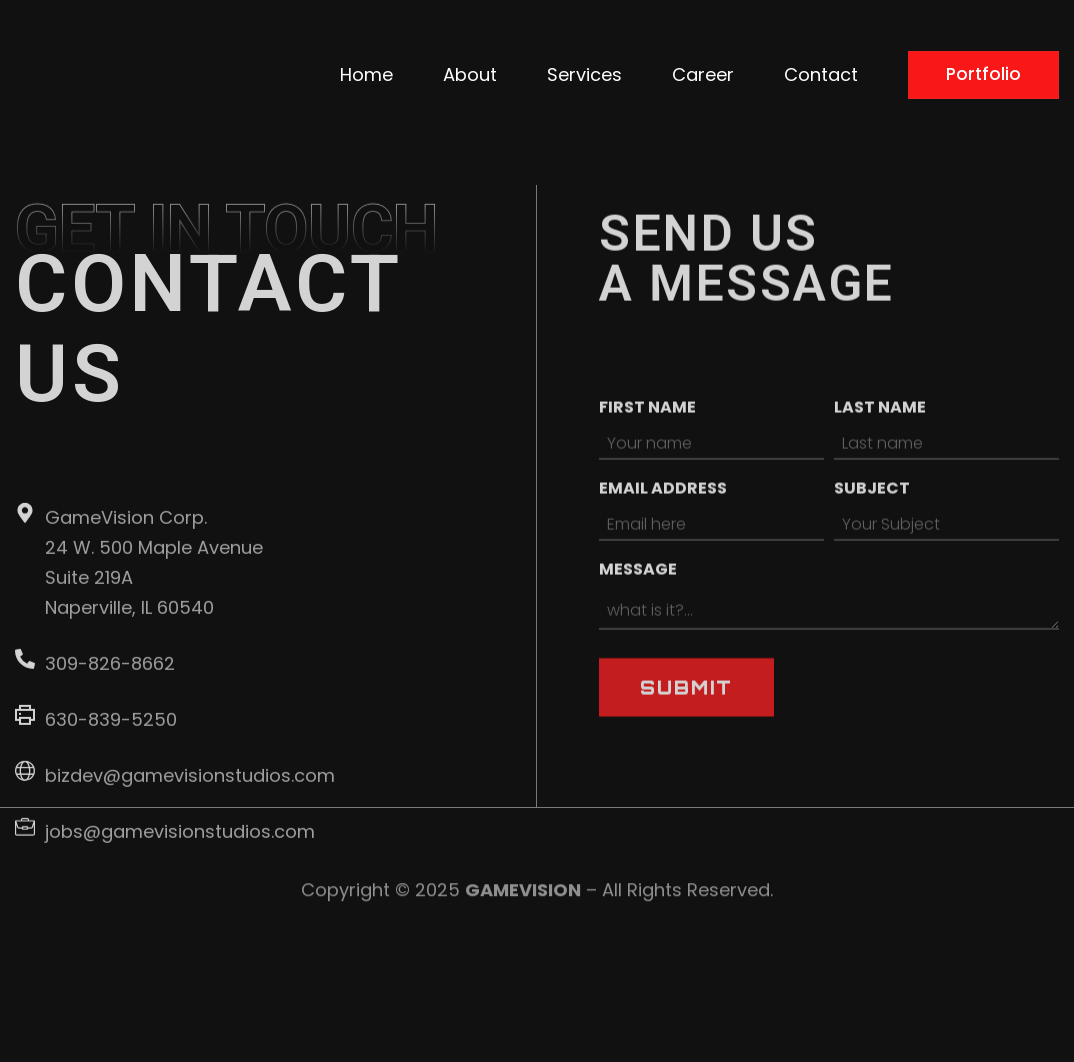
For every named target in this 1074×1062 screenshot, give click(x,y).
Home (567, 60)
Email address (663, 555)
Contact (1022, 60)
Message (638, 636)
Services (785, 60)
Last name (880, 474)
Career (904, 60)
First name (647, 474)
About (671, 60)
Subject (872, 555)
